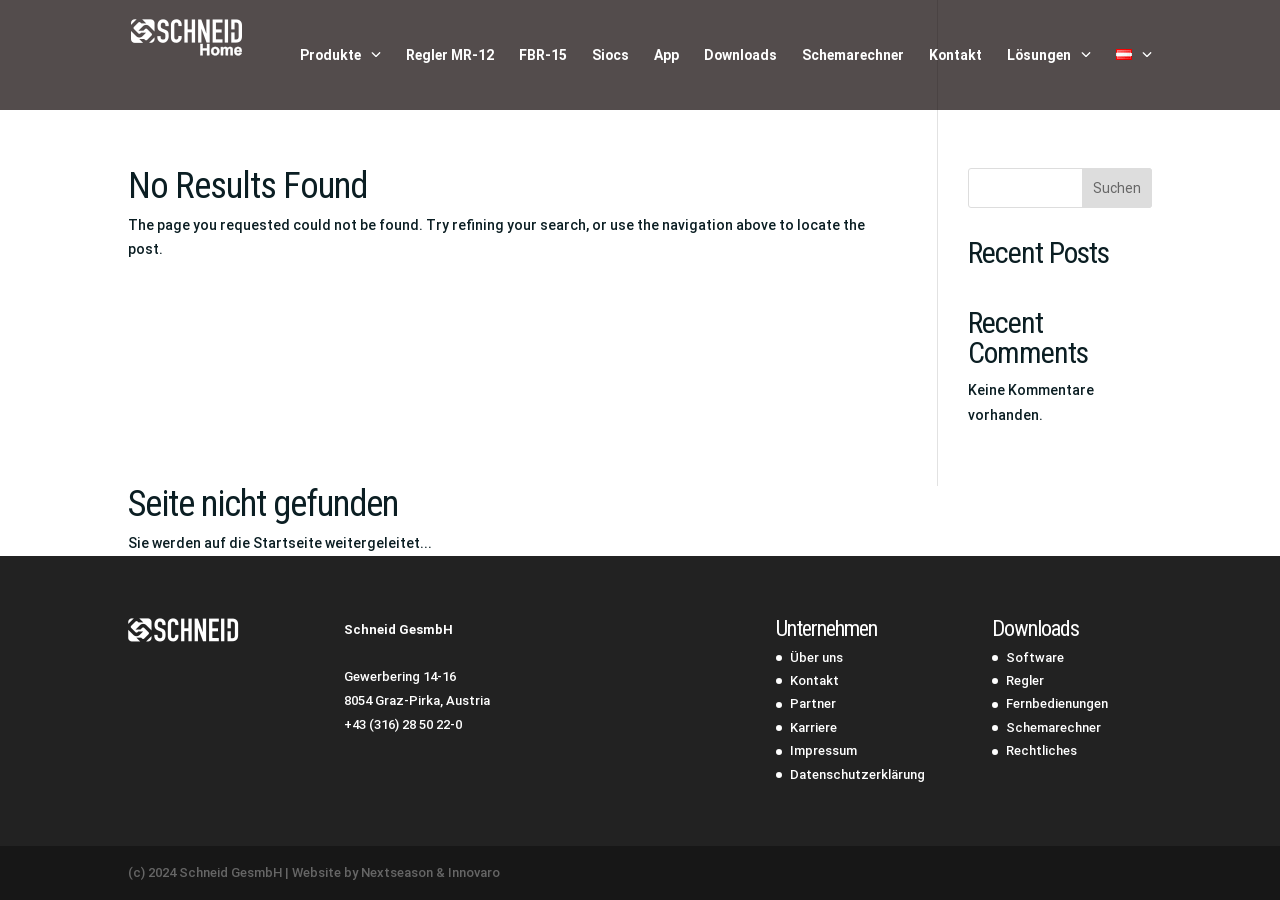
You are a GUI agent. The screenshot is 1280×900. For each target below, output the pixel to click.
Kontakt (955, 55)
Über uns (816, 657)
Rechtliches (1041, 750)
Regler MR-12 (450, 55)
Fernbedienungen (1057, 703)
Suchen (1117, 188)
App (666, 55)
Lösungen (1039, 55)
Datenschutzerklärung (857, 774)
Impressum (823, 750)
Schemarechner (853, 55)
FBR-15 (543, 55)
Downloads (740, 55)
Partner (813, 703)
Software (1035, 657)
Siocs (610, 55)
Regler (1025, 680)
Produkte (330, 55)
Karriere (813, 727)
